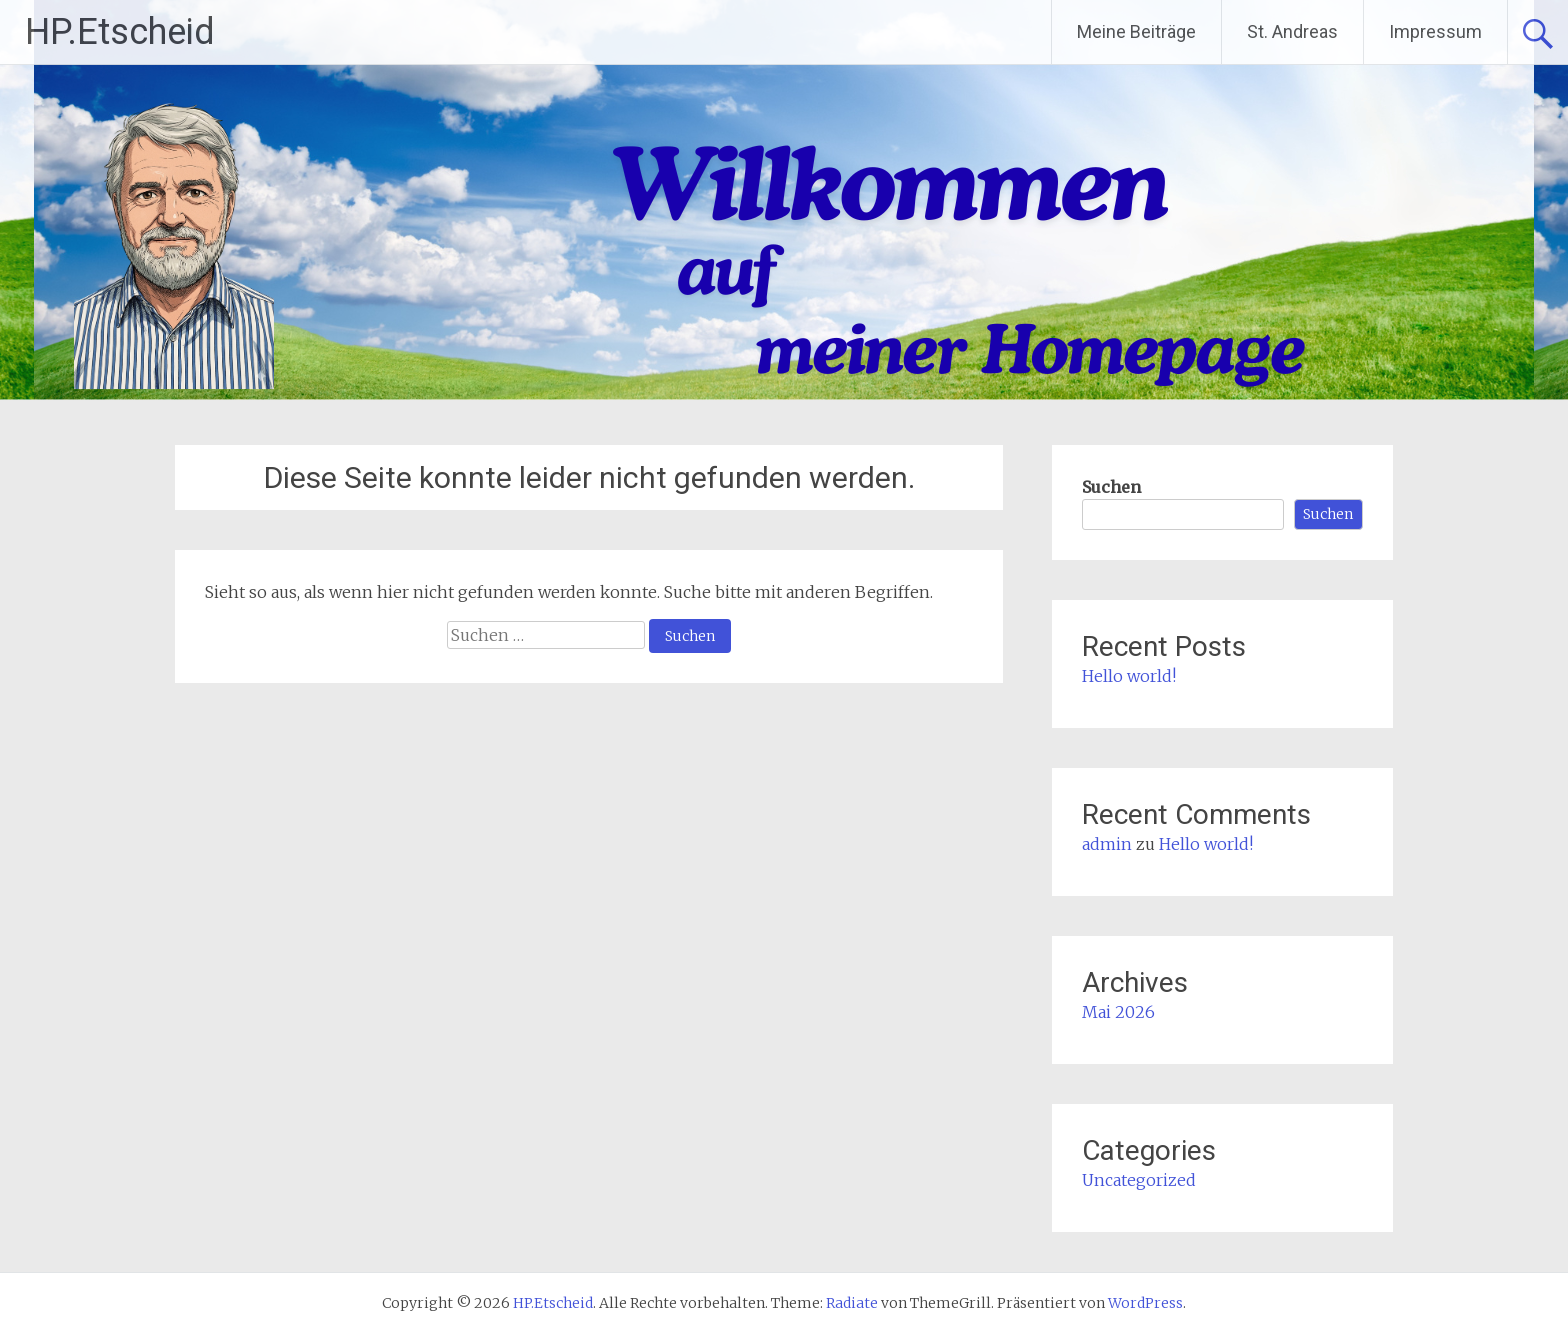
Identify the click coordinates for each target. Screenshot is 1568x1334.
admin (1107, 844)
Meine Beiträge (1136, 31)
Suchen (1111, 487)
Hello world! (1129, 676)
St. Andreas (1292, 31)
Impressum (1435, 31)
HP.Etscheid (120, 32)
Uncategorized (1139, 1180)
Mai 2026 (1118, 1012)
